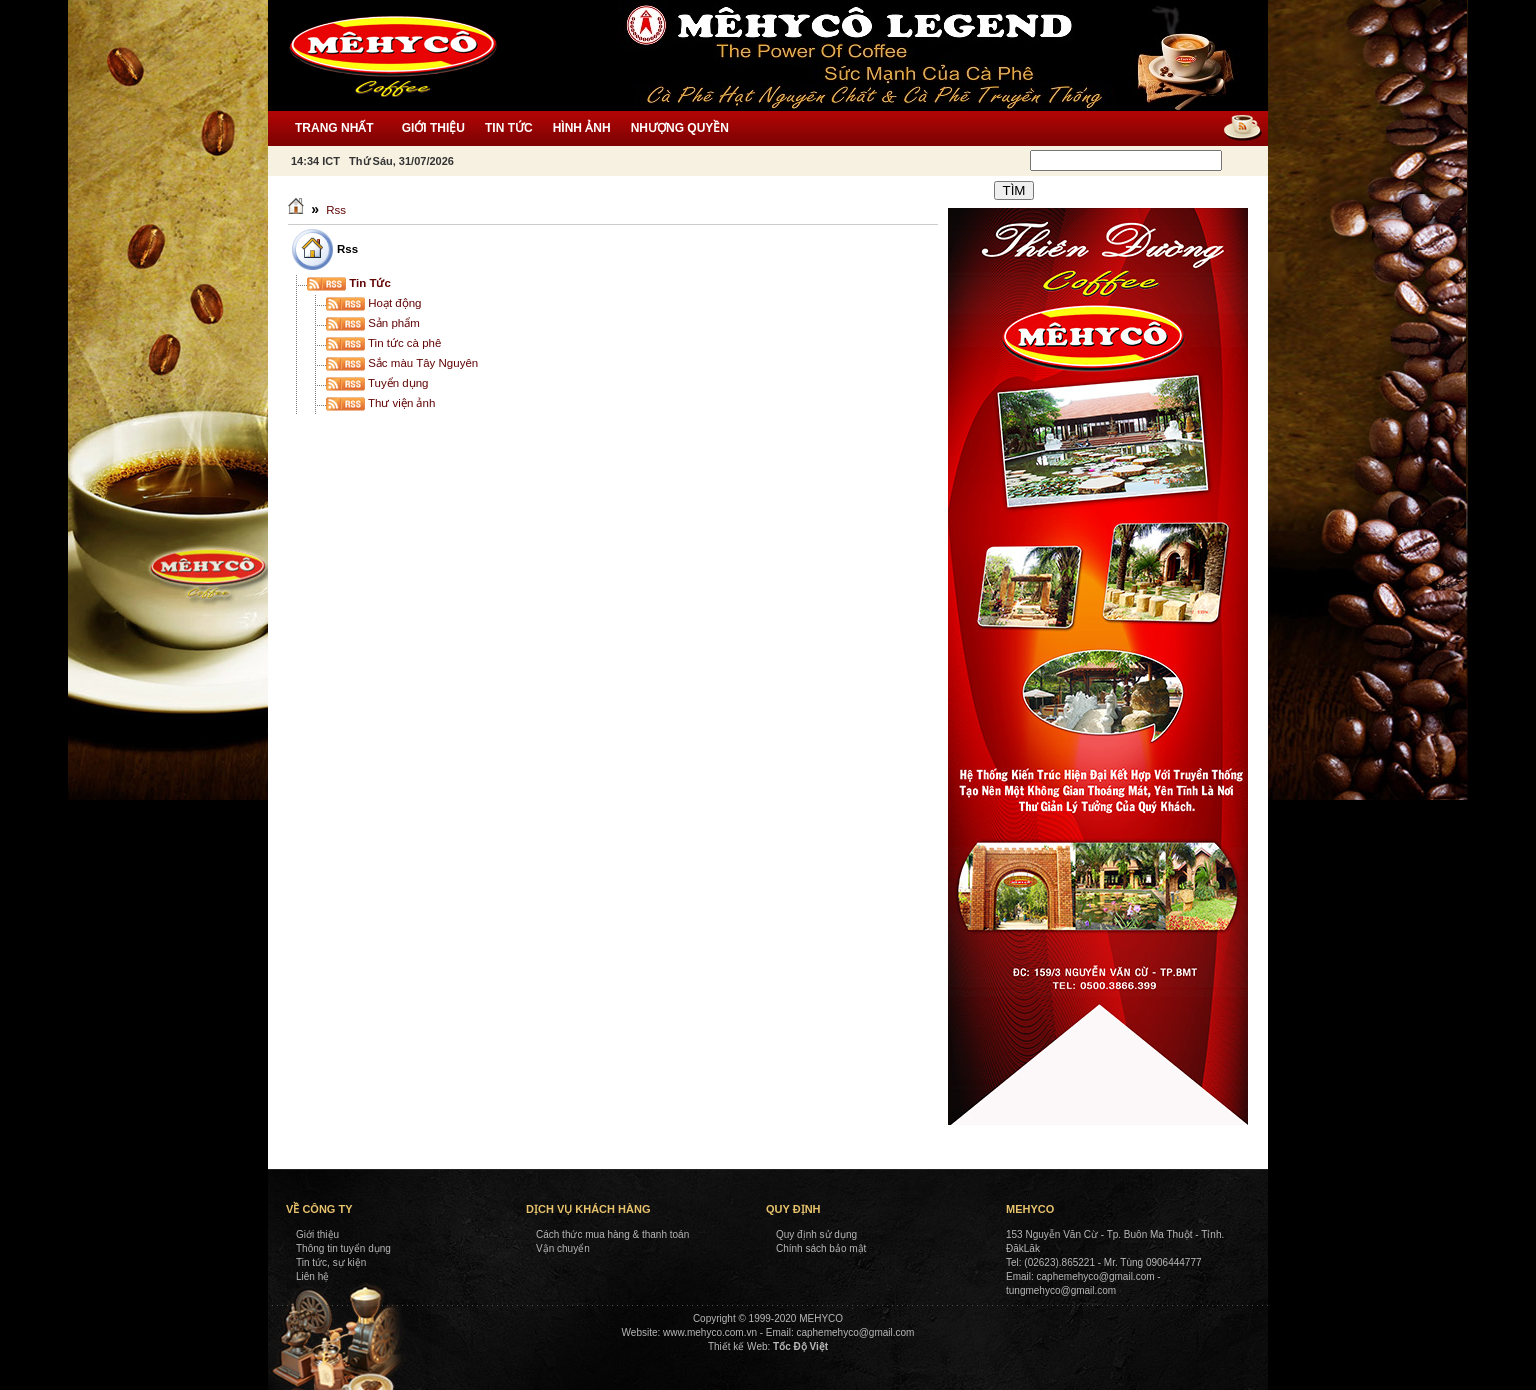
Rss (336, 210)
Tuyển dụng (377, 383)
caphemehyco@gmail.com (855, 1332)
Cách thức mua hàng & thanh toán (612, 1234)
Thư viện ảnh (380, 403)
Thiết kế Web (738, 1346)
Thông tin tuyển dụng (343, 1248)
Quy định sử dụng (816, 1234)
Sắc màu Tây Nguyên (402, 363)
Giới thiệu (317, 1234)
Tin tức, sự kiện (331, 1262)
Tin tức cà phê (383, 343)
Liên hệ (312, 1276)
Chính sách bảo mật (821, 1248)
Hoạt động (373, 303)
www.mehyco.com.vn (710, 1332)
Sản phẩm (373, 323)
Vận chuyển (563, 1248)
